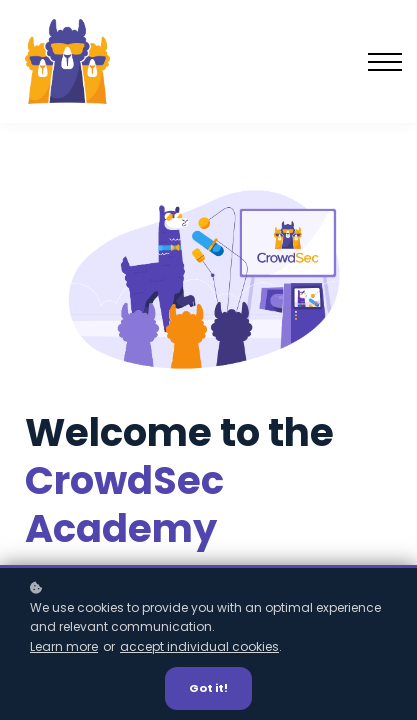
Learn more (64, 646)
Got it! (208, 688)
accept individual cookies (199, 646)
